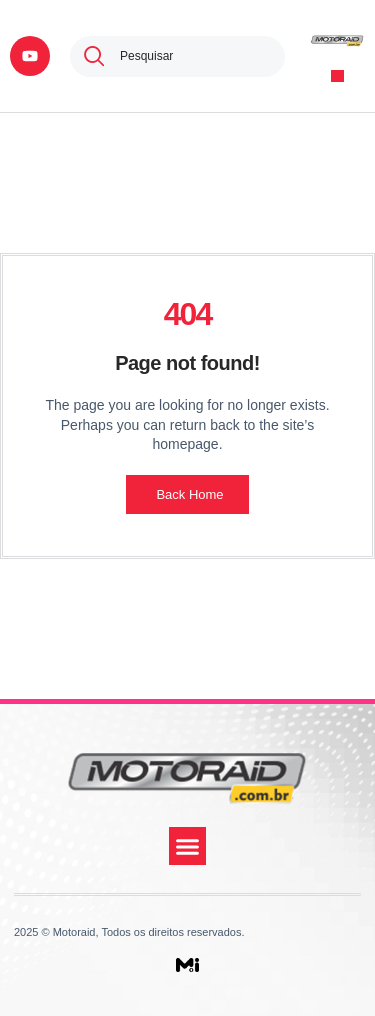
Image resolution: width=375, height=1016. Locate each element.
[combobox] (177, 56)
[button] (337, 76)
